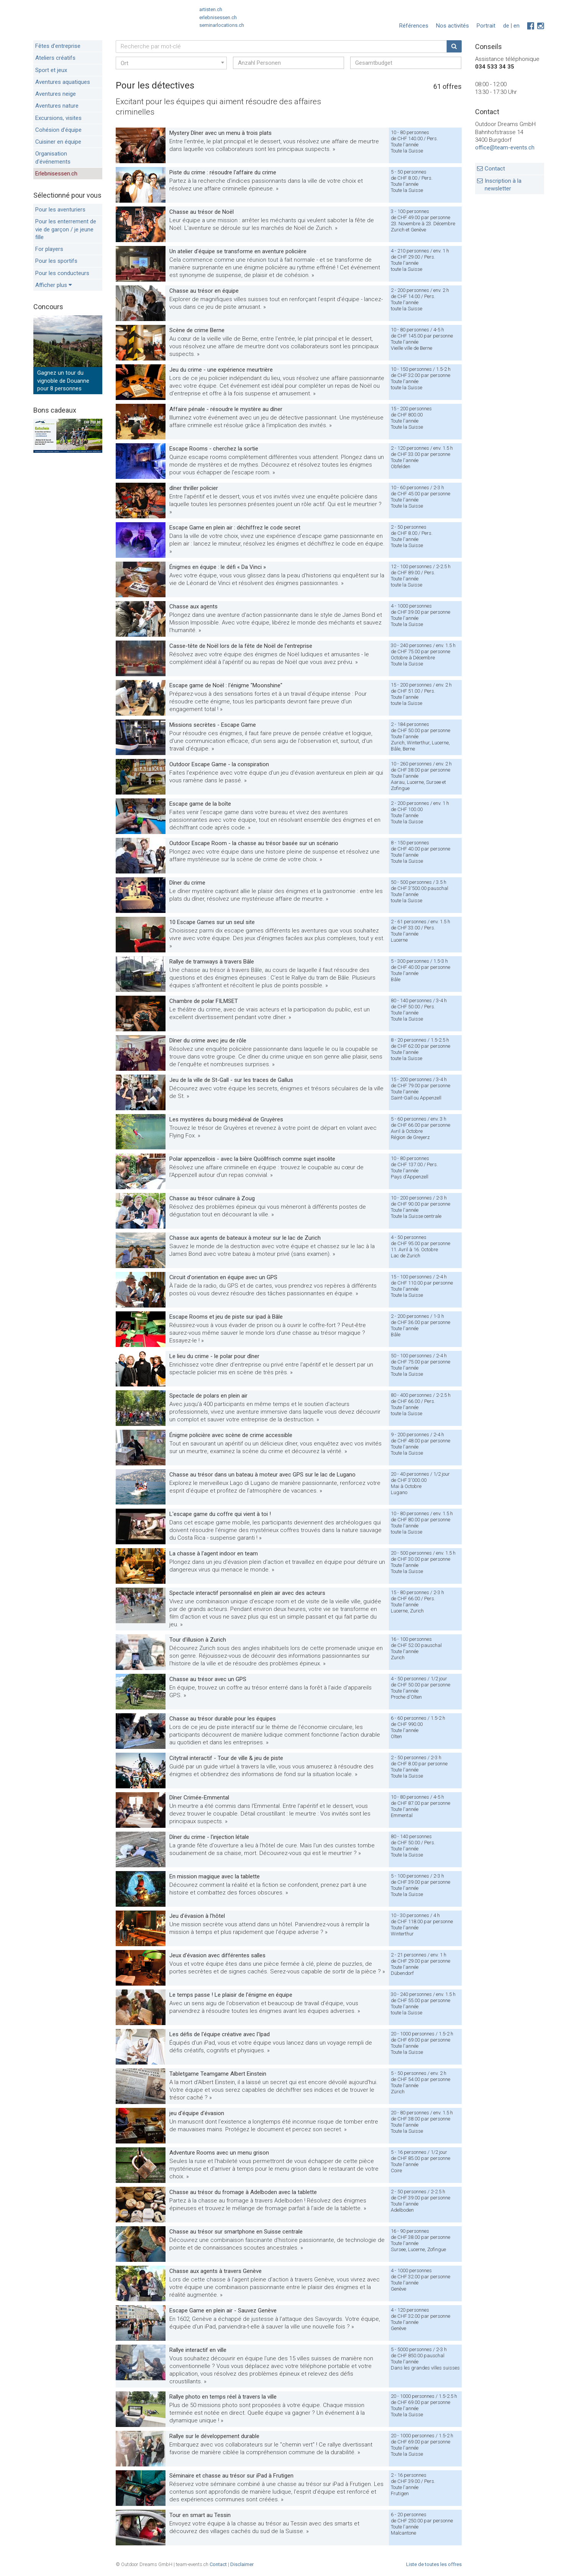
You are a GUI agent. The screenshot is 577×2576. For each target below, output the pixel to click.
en (516, 25)
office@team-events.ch (504, 147)
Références (413, 25)
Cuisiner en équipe (58, 141)
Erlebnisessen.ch (56, 173)
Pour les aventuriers (60, 209)
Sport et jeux (51, 70)
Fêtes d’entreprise (57, 46)
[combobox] (171, 63)
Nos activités (452, 25)
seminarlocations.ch (221, 25)
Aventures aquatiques (62, 82)
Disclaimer (242, 2564)
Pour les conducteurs (62, 273)
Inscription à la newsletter (503, 184)
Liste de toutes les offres (434, 2564)
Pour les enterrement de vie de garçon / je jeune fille (65, 229)
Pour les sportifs (56, 260)
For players (49, 249)
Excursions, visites (58, 118)
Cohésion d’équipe (58, 129)
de (506, 25)
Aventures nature (57, 105)
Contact (495, 168)
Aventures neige (55, 93)
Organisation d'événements (52, 157)
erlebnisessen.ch (218, 17)
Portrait (486, 25)
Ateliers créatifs (55, 57)
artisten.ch (210, 9)
